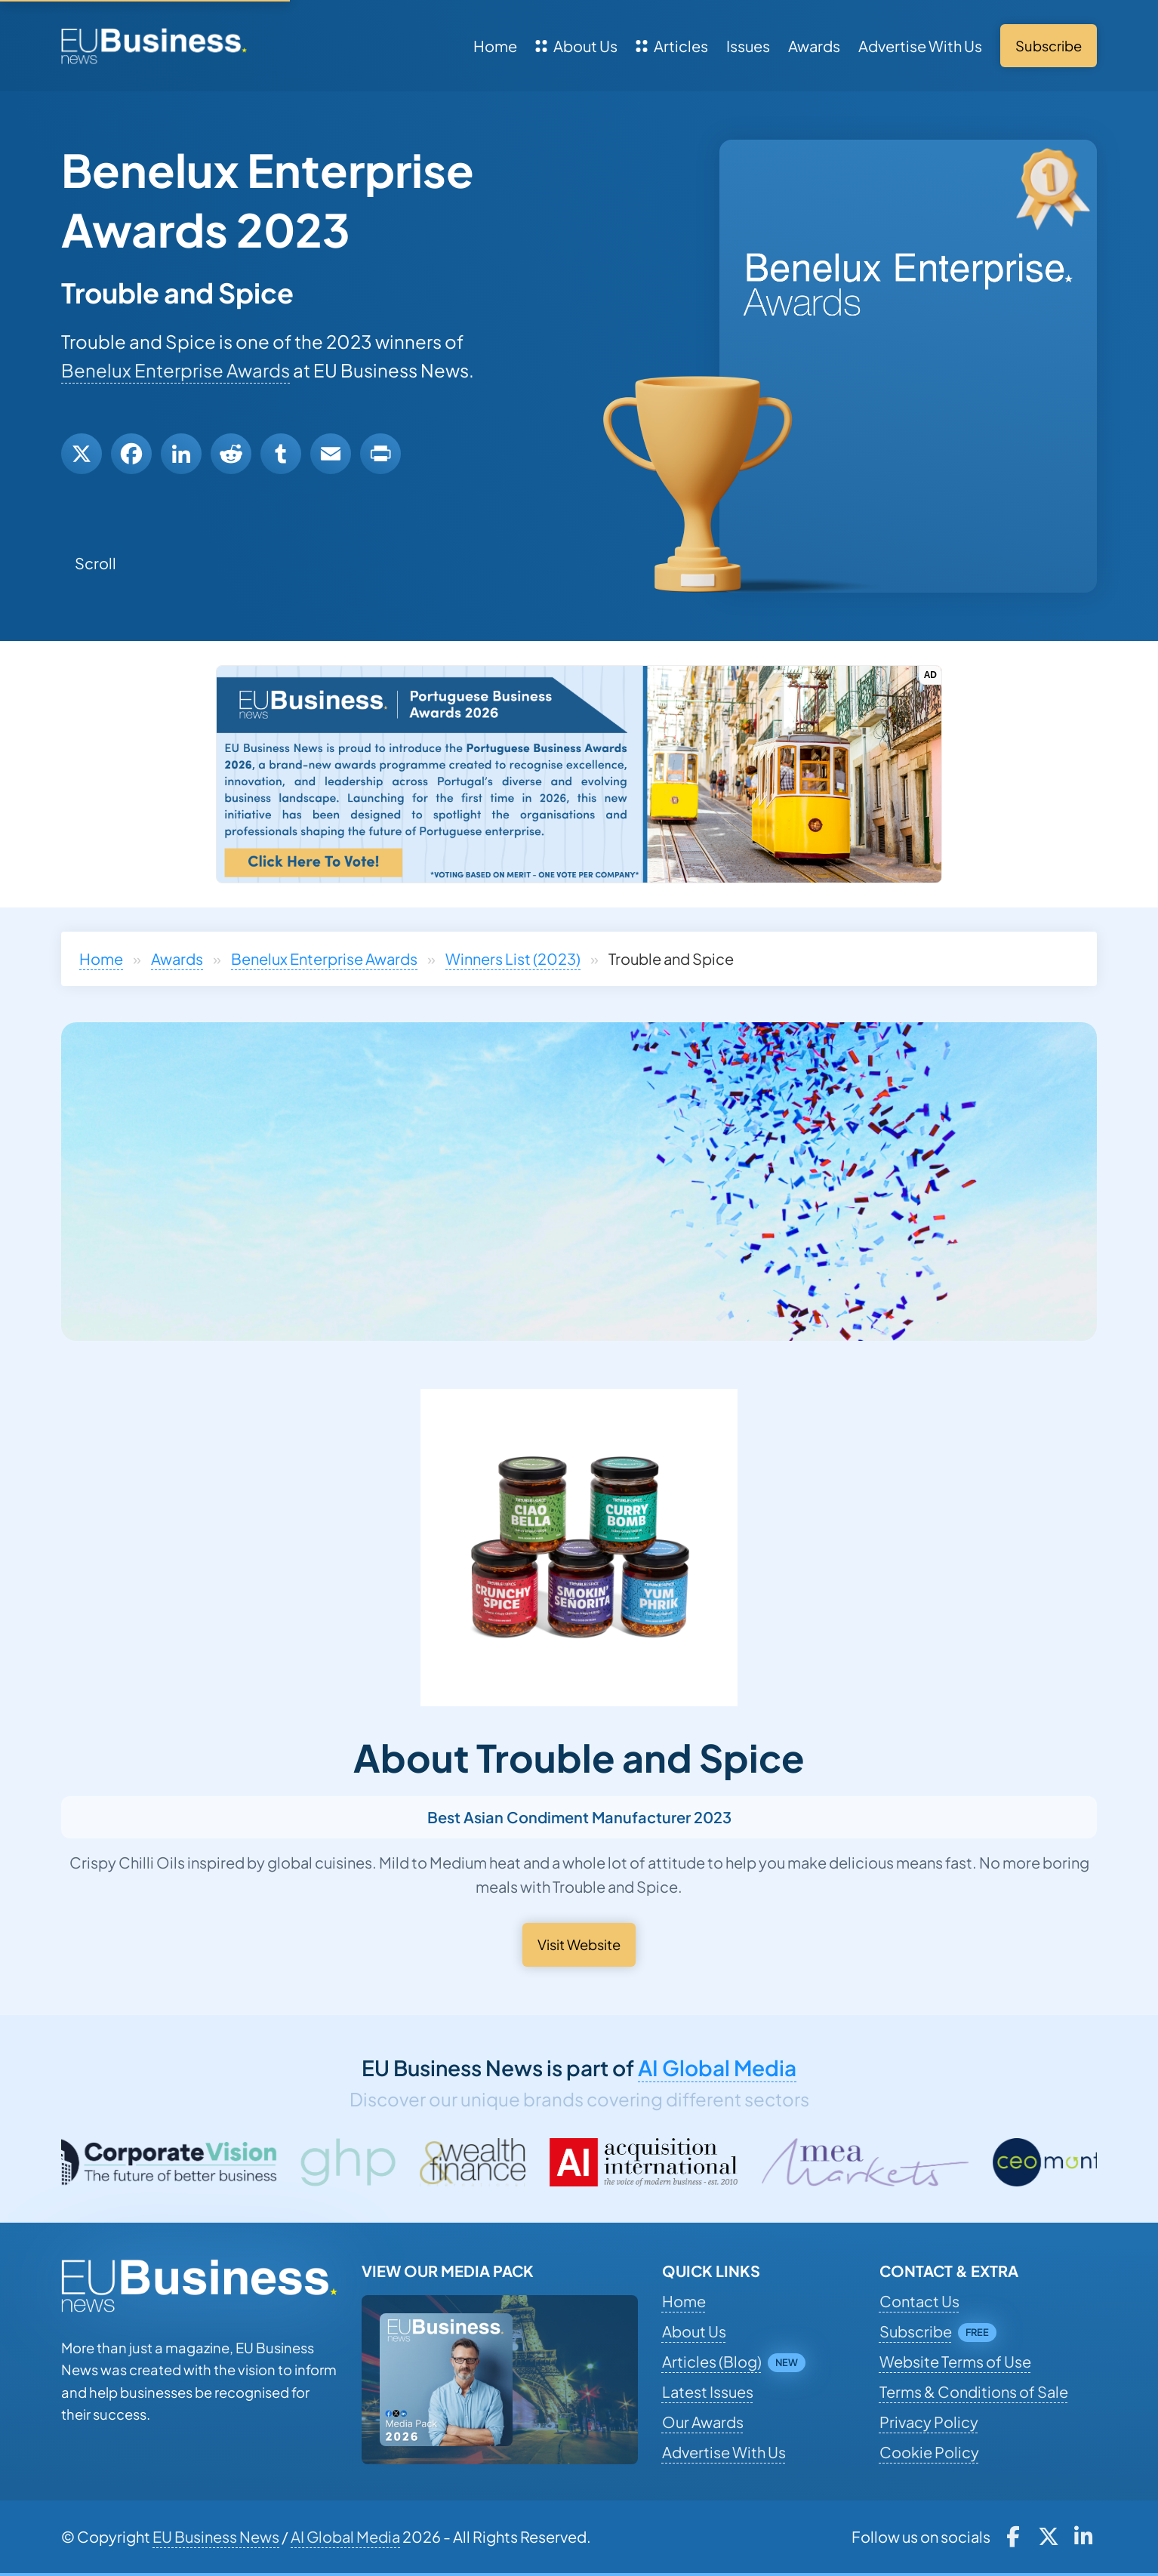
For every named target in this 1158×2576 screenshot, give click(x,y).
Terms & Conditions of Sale (973, 2391)
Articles (672, 45)
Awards (814, 45)
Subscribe (915, 2331)
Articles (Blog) (712, 2361)
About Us (576, 45)
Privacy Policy (928, 2421)
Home (495, 45)
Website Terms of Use (955, 2361)
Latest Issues (707, 2391)
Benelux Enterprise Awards (175, 370)
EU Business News (215, 2536)
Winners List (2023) (513, 958)
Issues (748, 45)
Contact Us (919, 2300)
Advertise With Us (920, 45)
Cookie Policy (929, 2451)
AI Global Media (717, 2067)
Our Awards (703, 2421)
